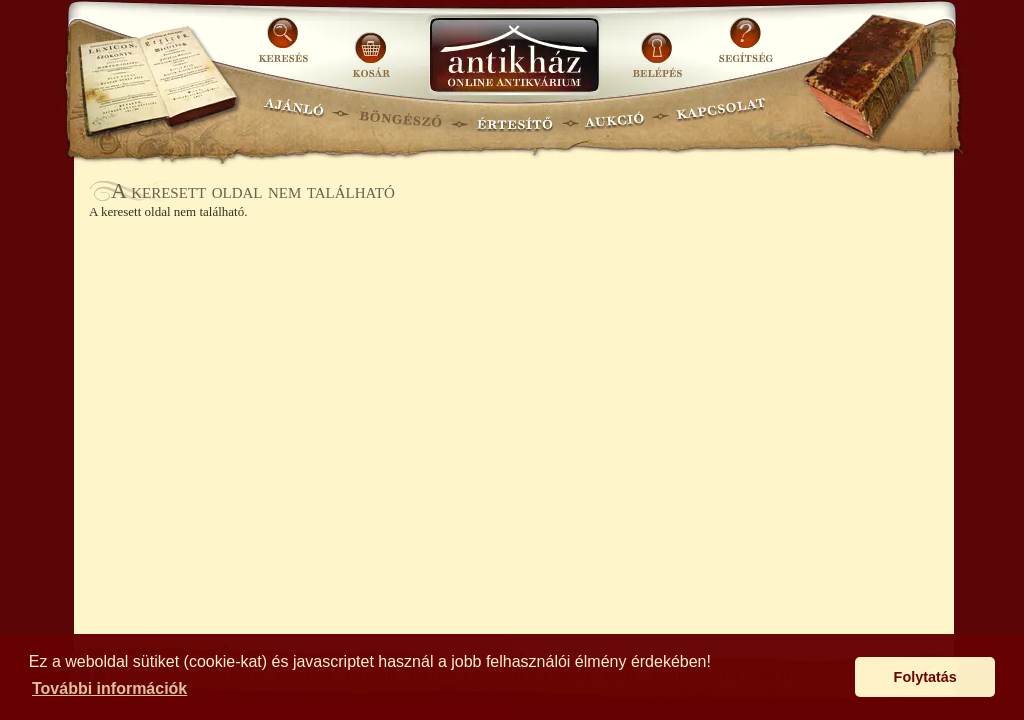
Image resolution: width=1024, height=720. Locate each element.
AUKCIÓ (614, 115)
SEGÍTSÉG (745, 47)
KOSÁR (371, 47)
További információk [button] (109, 688)
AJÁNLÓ (294, 115)
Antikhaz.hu (514, 56)
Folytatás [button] (925, 677)
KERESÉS (286, 47)
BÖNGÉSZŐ (400, 115)
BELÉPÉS (659, 47)
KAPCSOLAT (721, 115)
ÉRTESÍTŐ (514, 115)
